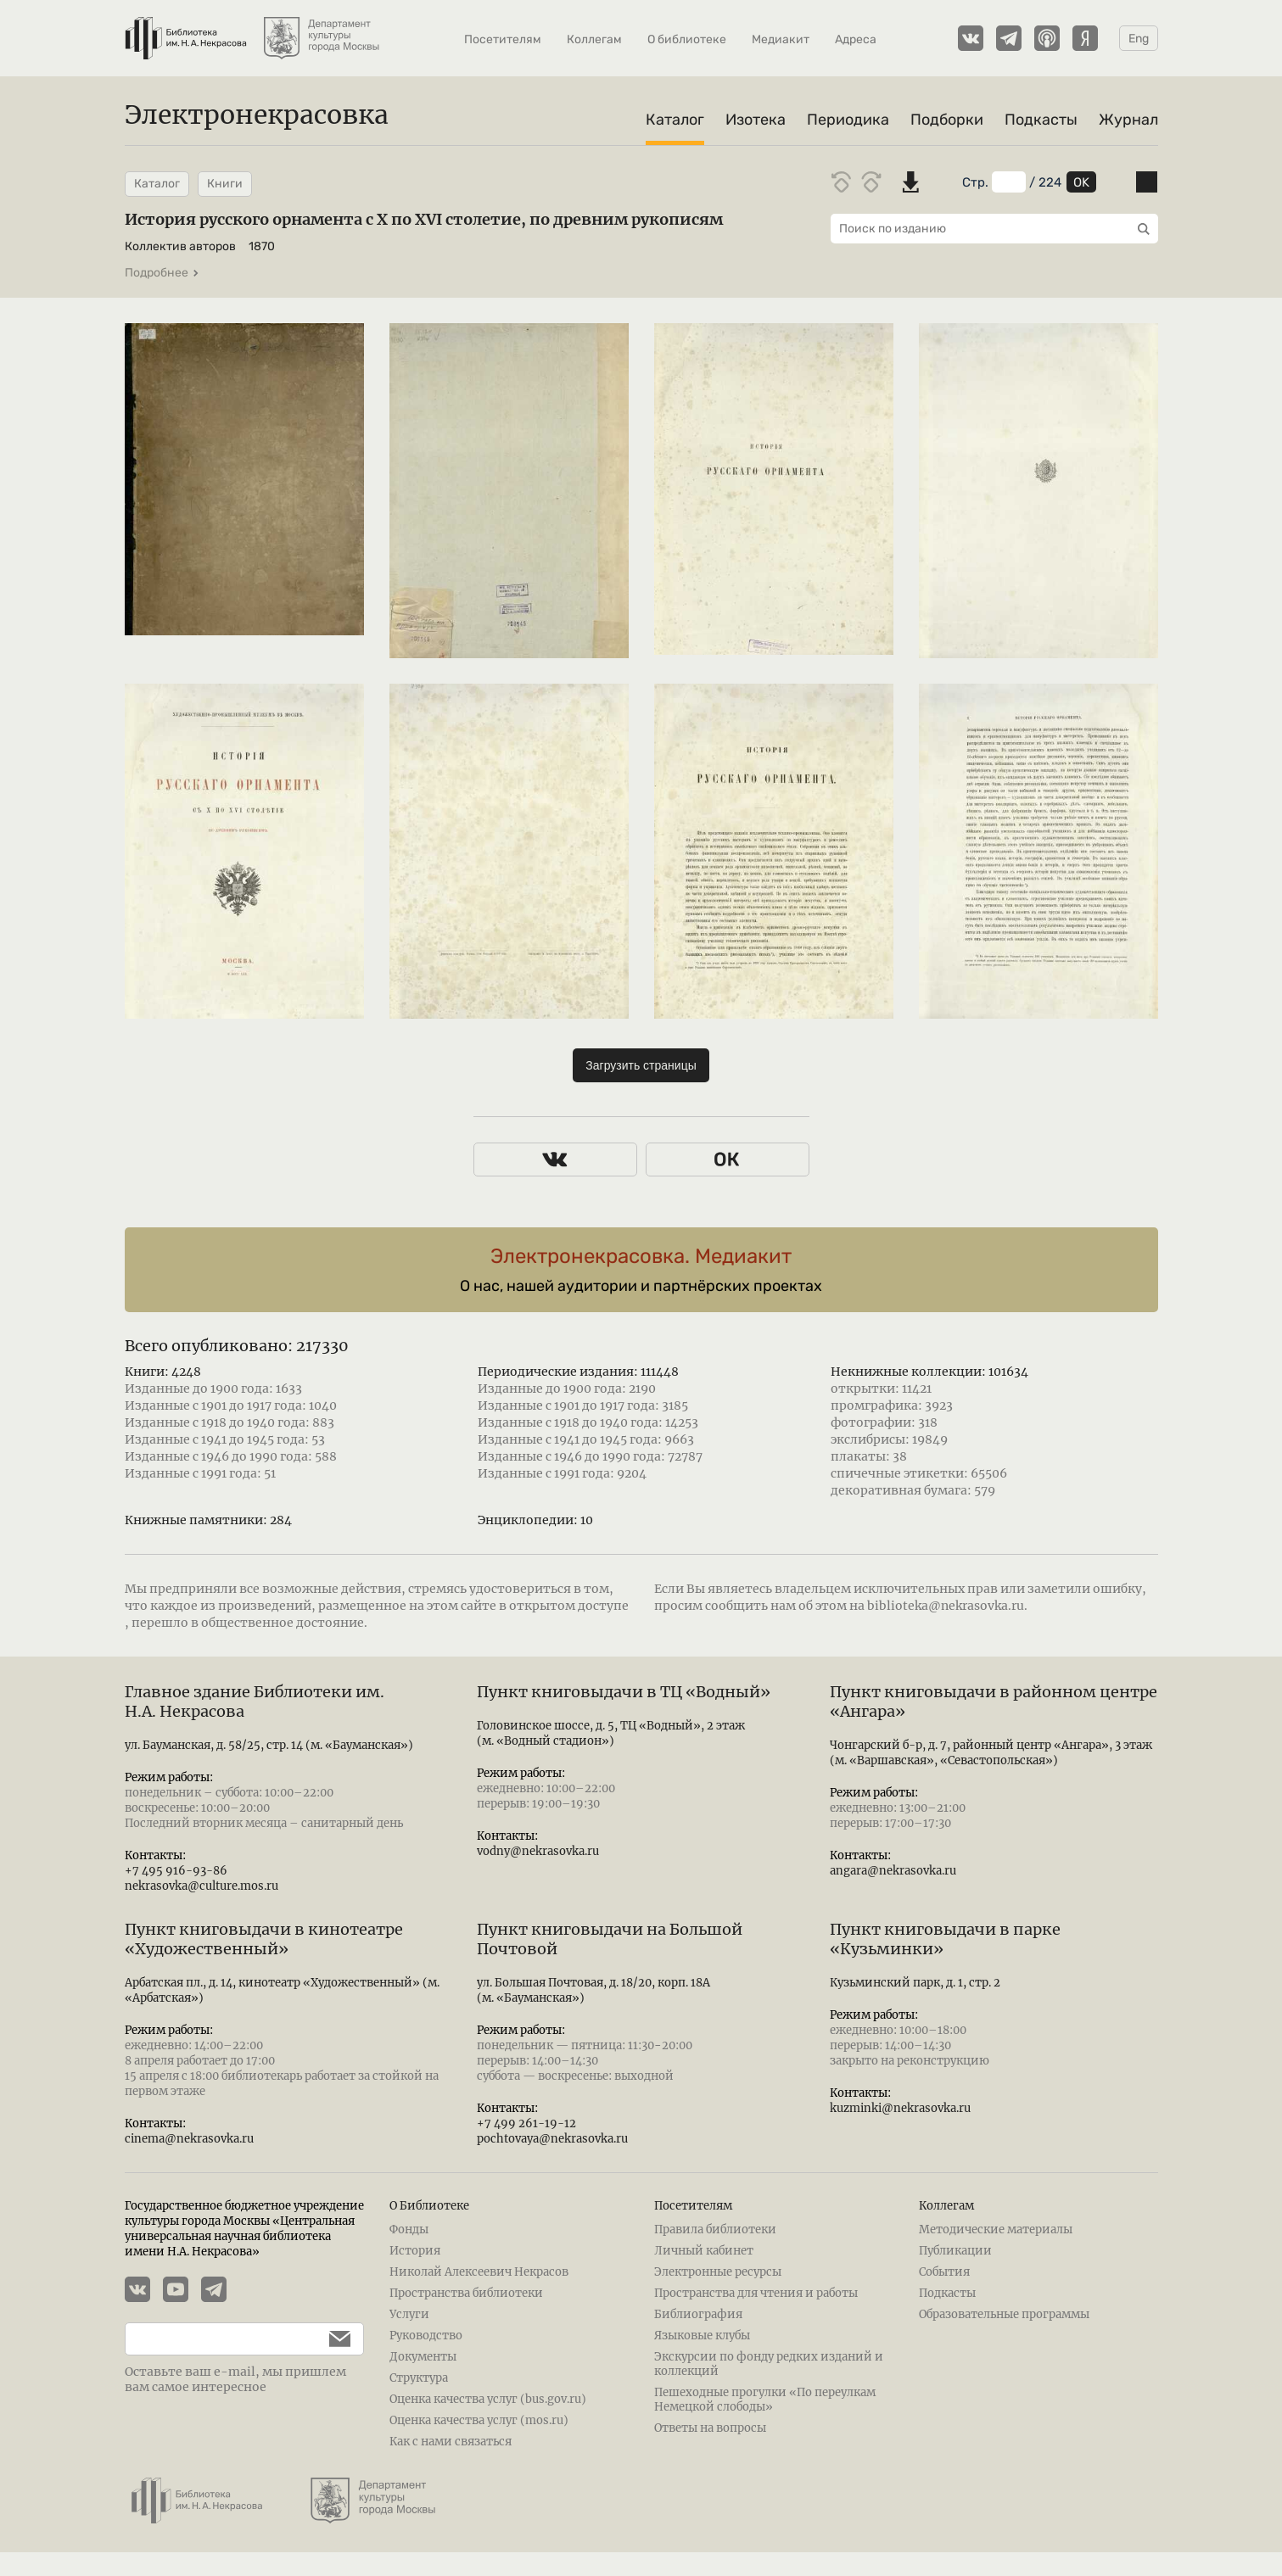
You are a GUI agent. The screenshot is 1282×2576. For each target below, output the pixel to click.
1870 (262, 246)
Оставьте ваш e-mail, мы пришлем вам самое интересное (235, 2379)
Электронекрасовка (257, 114)
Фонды (408, 2229)
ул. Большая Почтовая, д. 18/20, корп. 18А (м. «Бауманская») (593, 1990)
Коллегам (594, 39)
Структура (418, 2378)
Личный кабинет (703, 2251)
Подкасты (1041, 119)
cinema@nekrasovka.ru (189, 2139)
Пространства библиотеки (466, 2293)
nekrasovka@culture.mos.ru (201, 1886)
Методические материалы (995, 2229)
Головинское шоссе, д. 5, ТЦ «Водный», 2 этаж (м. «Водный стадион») (611, 1733)
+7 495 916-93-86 (176, 1871)
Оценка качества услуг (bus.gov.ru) (487, 2399)
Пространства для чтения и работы (756, 2293)
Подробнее (162, 272)
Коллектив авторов (180, 246)
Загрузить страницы (640, 1065)
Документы (422, 2357)
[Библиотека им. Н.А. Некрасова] (186, 29)
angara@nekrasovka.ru (893, 1871)
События (944, 2272)
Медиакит (780, 39)
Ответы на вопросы (710, 2428)
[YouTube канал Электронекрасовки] (182, 2291)
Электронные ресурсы (717, 2272)
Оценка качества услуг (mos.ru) (478, 2420)
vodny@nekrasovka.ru (538, 1851)
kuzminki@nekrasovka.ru (900, 2108)
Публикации (955, 2251)
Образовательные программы (1004, 2314)
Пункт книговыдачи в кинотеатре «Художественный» (264, 1939)
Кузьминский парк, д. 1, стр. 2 (915, 1982)
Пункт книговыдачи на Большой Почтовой (609, 1939)
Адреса (855, 39)
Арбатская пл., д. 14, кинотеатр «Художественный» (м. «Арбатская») (282, 1990)
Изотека (755, 119)
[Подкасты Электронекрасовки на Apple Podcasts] (1047, 38)
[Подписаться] (331, 2339)
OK (1081, 182)
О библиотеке (686, 39)
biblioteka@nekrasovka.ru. (947, 1605)
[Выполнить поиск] (1139, 229)
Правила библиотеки (715, 2229)
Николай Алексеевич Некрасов (478, 2272)
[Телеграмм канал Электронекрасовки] (1009, 38)
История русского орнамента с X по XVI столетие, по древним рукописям (424, 219)
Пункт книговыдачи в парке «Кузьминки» (945, 1939)
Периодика (848, 119)
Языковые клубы (702, 2335)
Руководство (425, 2335)
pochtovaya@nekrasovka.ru (552, 2139)
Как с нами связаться (450, 2441)
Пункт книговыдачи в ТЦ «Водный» (623, 1692)
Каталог (675, 119)
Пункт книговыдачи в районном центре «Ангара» (993, 1701)
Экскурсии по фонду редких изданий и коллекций (768, 2364)
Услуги (409, 2314)
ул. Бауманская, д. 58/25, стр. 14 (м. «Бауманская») (269, 1745)
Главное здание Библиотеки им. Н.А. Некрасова (254, 1701)
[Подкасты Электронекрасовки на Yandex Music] (1085, 38)
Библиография (698, 2314)
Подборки (946, 119)
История (414, 2251)
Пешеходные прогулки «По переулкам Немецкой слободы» (765, 2399)
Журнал (1128, 119)
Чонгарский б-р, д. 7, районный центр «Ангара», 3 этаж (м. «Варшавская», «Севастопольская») (991, 1753)
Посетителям (502, 39)
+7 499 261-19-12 (526, 2123)
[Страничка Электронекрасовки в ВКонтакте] (970, 38)
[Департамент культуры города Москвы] (323, 29)
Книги (225, 183)
